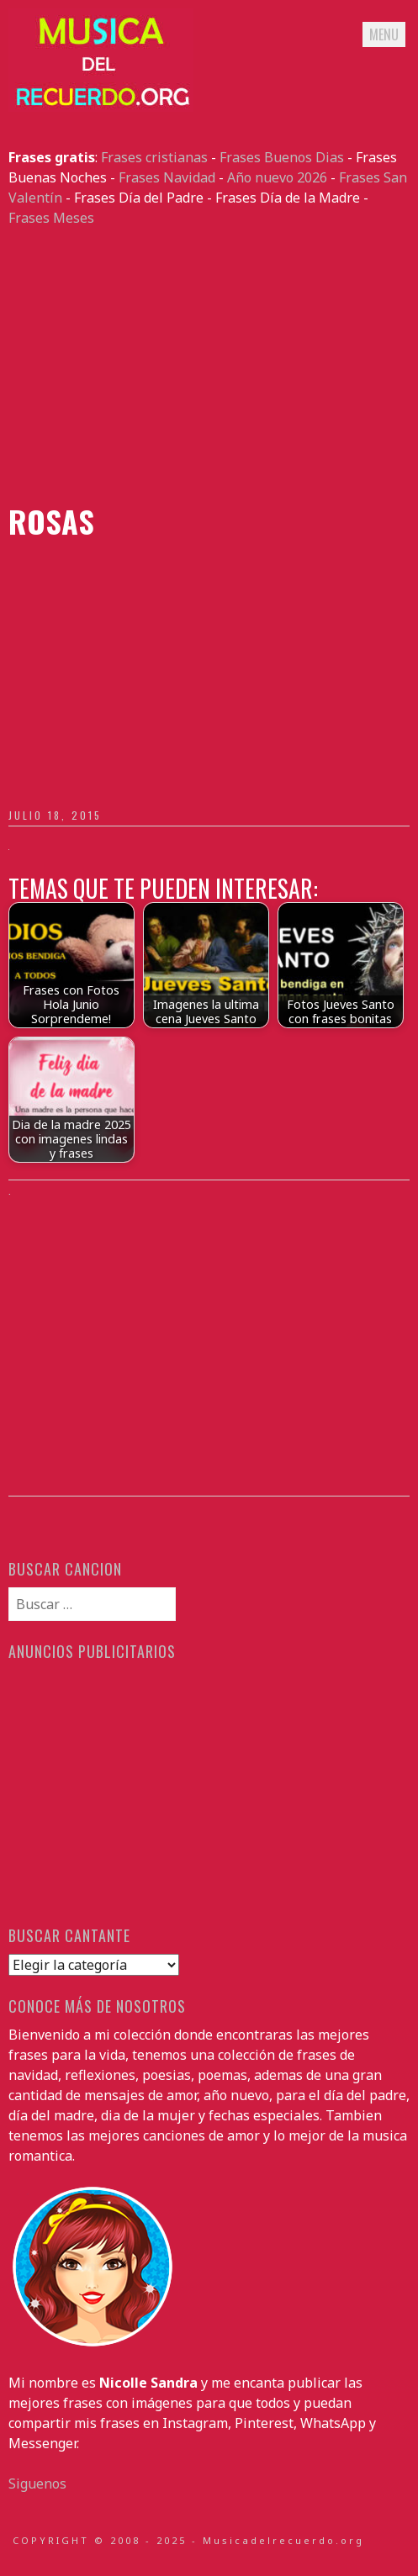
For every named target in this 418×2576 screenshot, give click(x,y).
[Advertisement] (209, 365)
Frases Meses (51, 218)
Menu (384, 34)
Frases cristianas (154, 157)
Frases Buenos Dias (282, 157)
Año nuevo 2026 (277, 177)
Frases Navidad (167, 177)
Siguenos (37, 2483)
